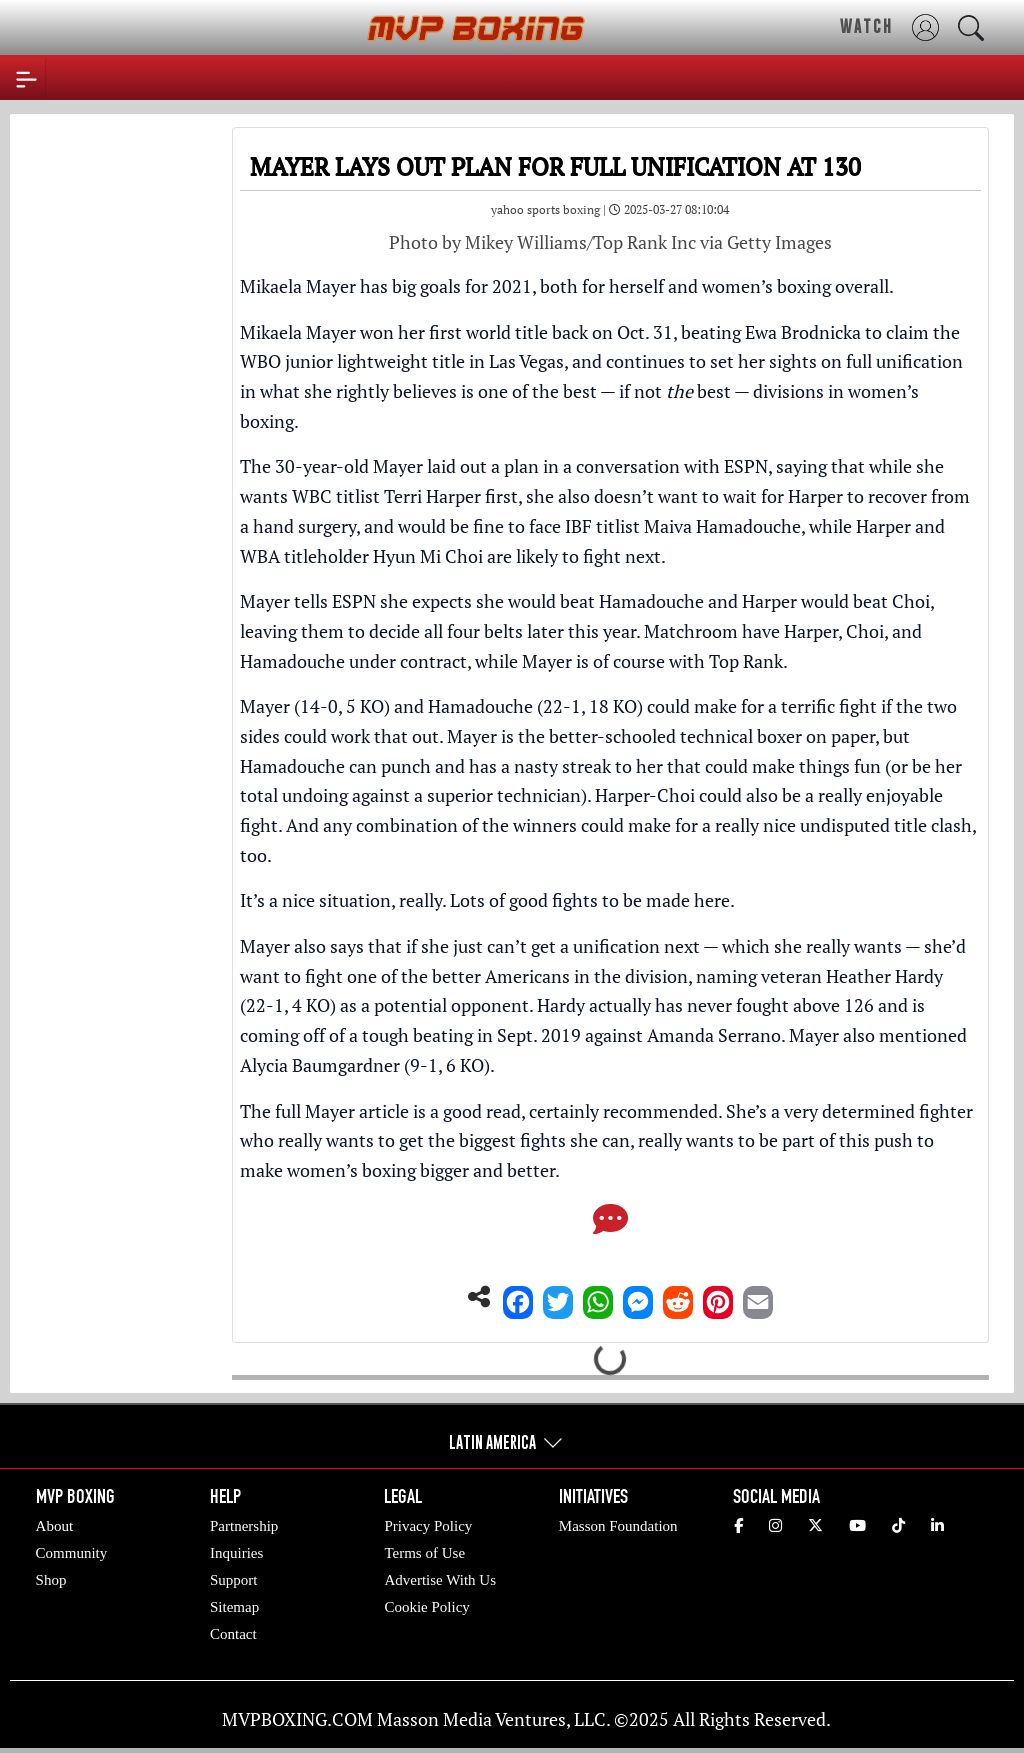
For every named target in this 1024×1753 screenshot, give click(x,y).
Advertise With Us (440, 1580)
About (55, 1526)
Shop (51, 1580)
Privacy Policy (428, 1526)
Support (234, 1580)
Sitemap (234, 1607)
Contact (233, 1634)
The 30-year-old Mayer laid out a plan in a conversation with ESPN (504, 466)
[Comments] (610, 1225)
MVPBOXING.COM (297, 1719)
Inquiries (236, 1553)
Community (72, 1553)
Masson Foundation (618, 1526)
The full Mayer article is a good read (380, 1111)
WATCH (866, 26)
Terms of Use (424, 1553)
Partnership (244, 1526)
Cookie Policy (426, 1607)
